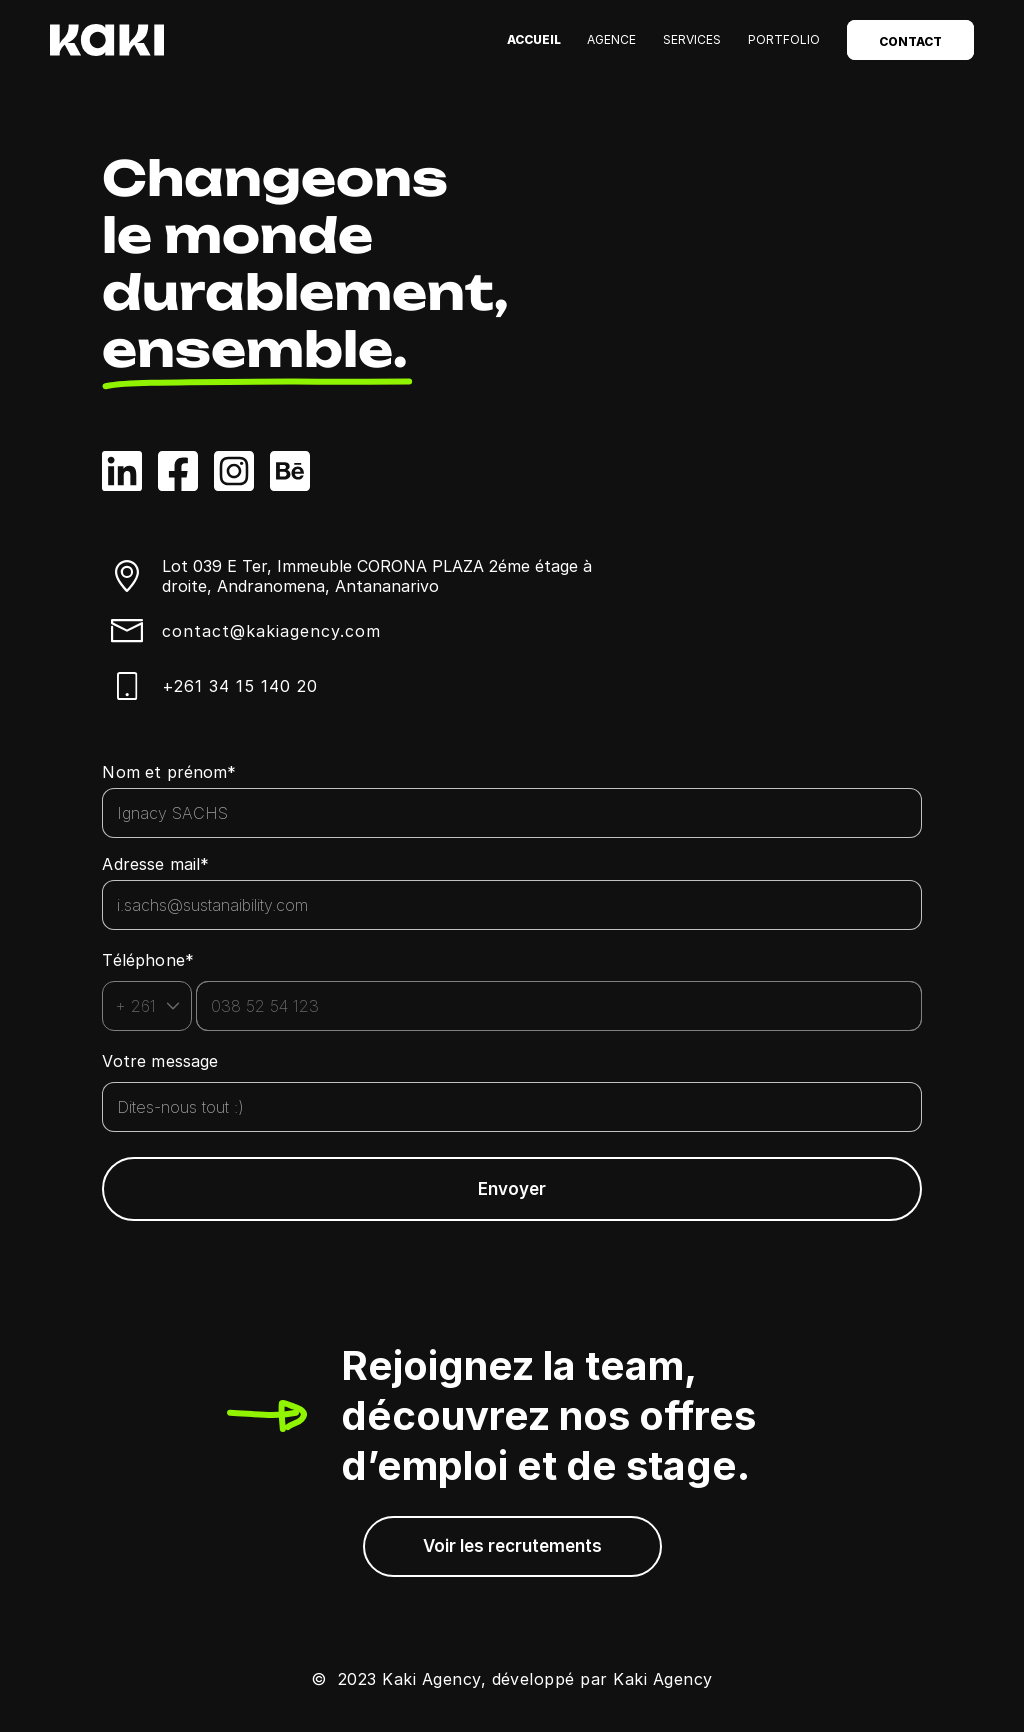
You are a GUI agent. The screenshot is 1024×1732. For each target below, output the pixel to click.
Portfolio (784, 39)
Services (692, 39)
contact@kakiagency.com (271, 631)
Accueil (534, 39)
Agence (611, 39)
